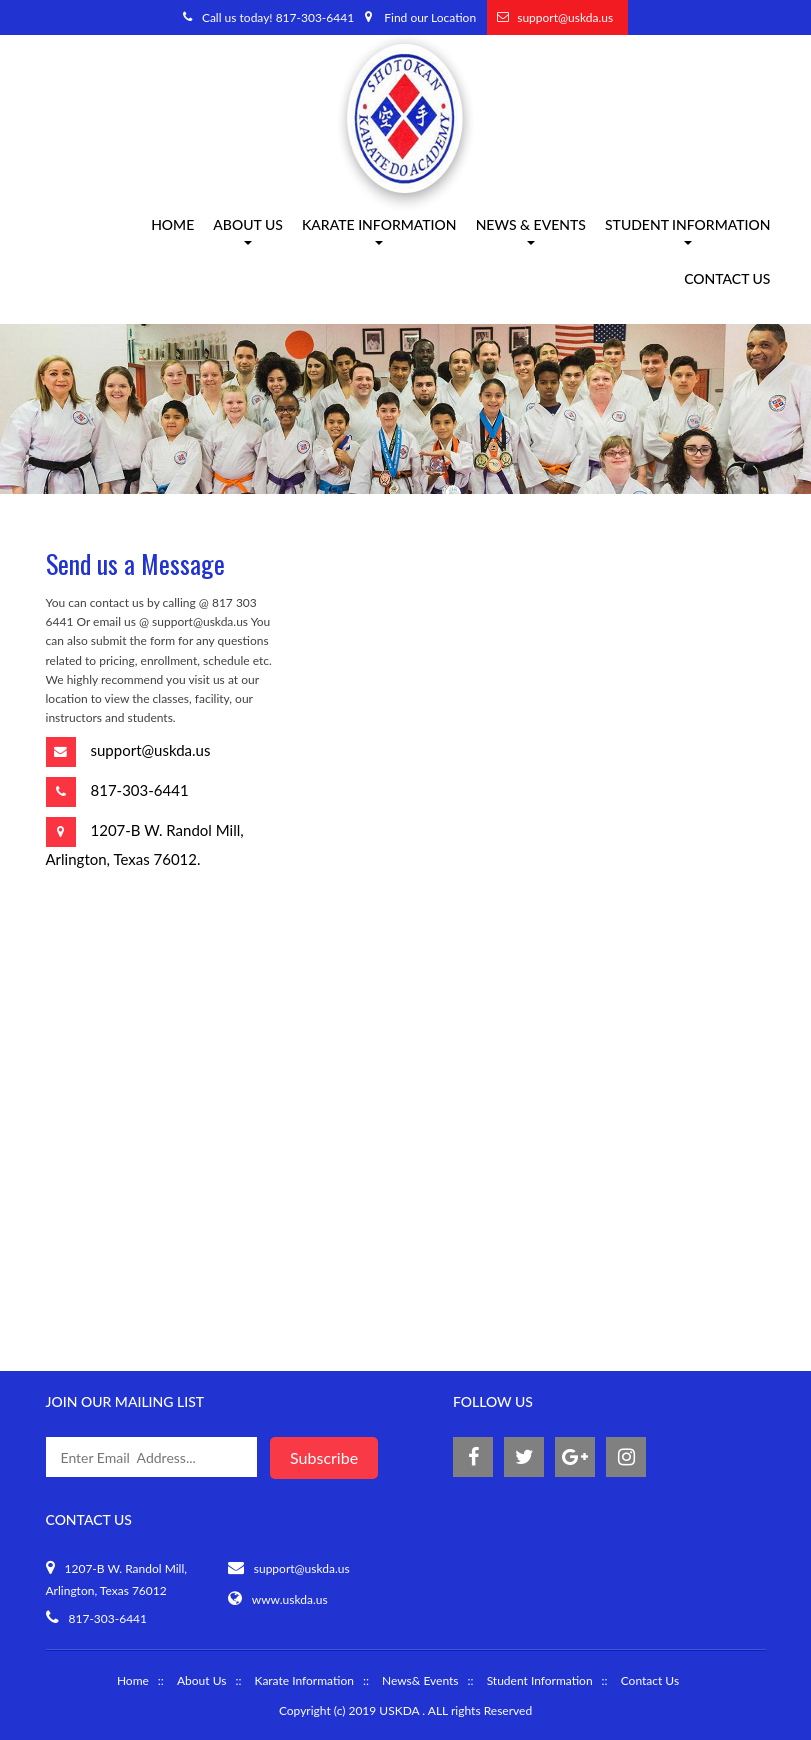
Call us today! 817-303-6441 (278, 17)
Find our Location (430, 17)
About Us (201, 1680)
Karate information (379, 232)
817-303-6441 (140, 790)
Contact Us (727, 280)
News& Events (420, 1680)
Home (172, 226)
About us (248, 232)
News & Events (531, 232)
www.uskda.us (290, 1599)
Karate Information (303, 1680)
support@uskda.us (565, 17)
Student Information (688, 232)
